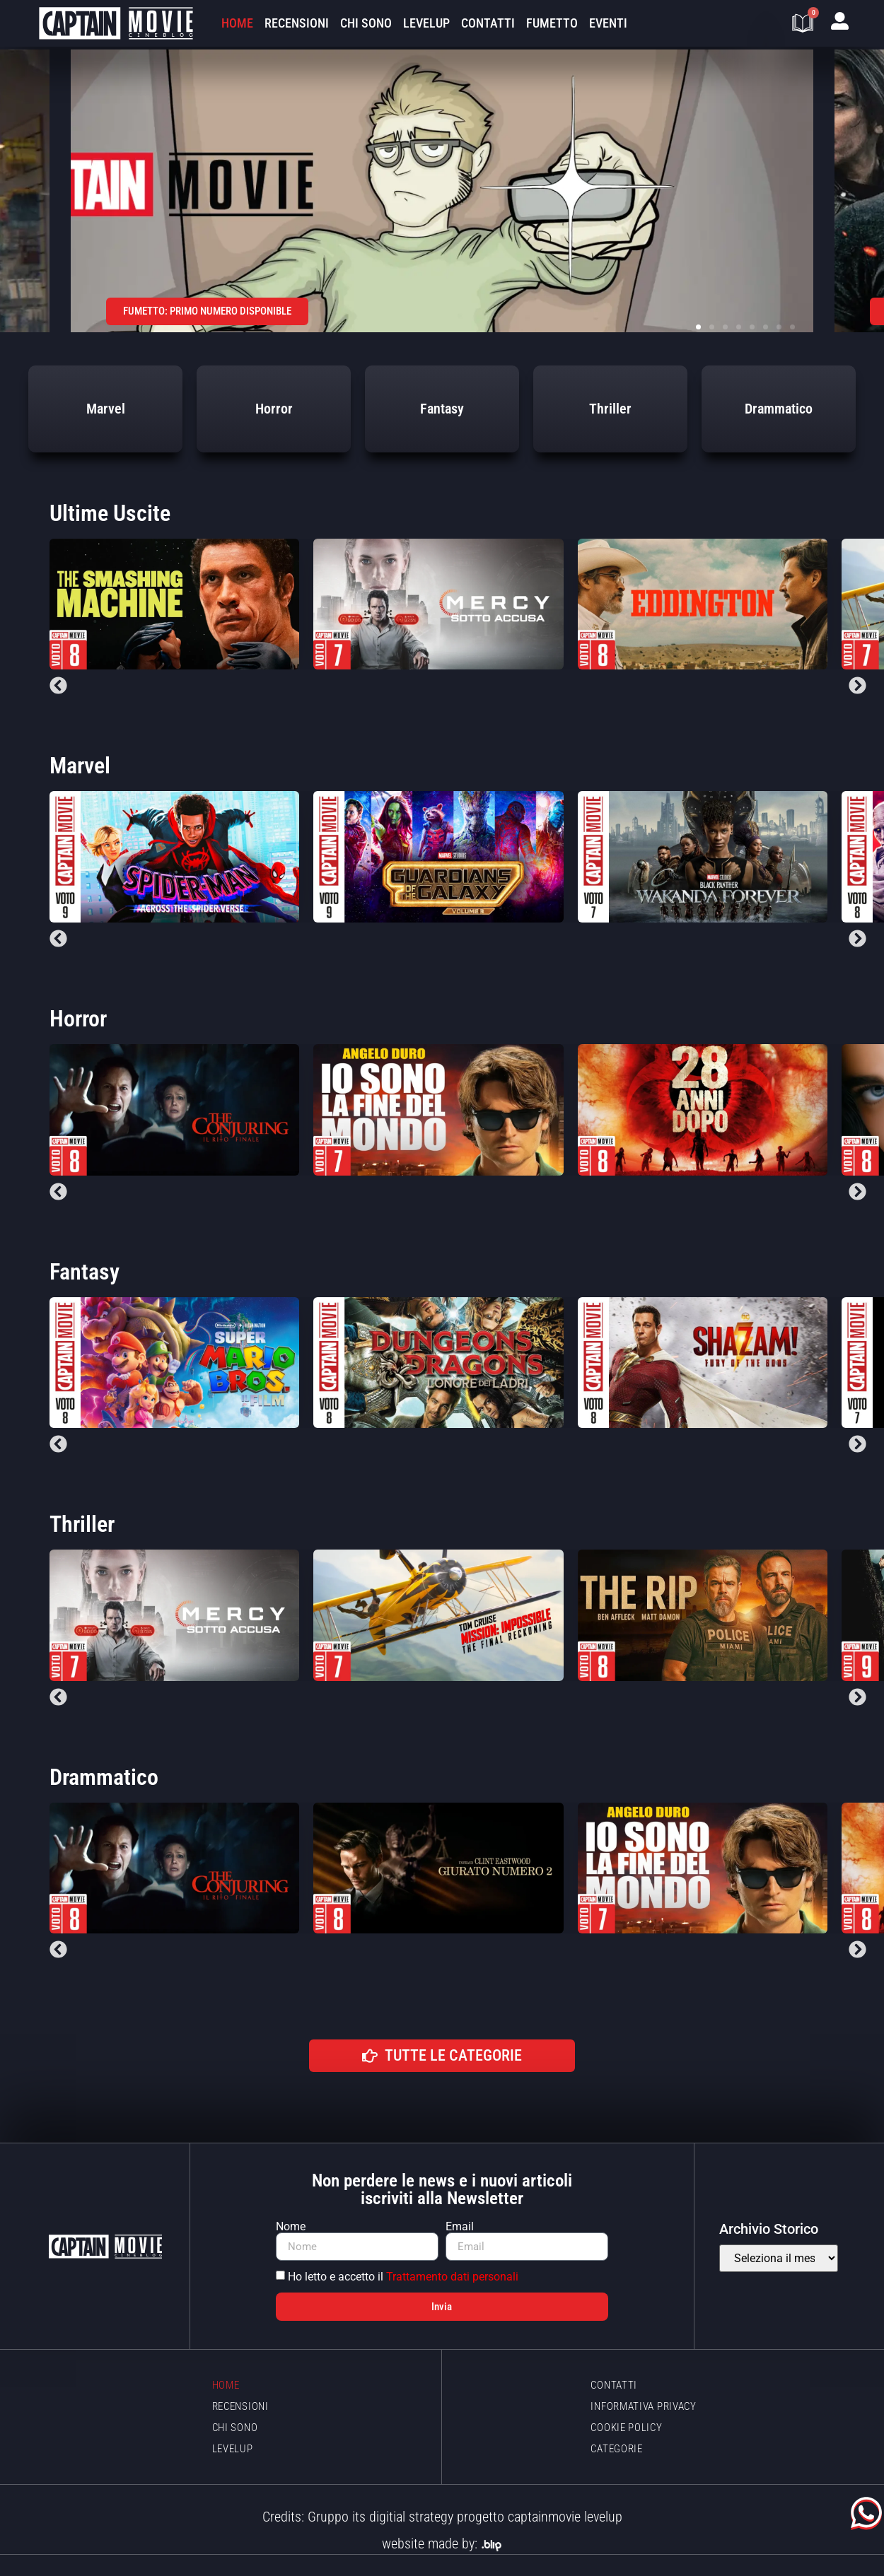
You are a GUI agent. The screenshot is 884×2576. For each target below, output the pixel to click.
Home (237, 23)
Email (460, 2226)
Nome (291, 2226)
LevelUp (426, 23)
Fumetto (552, 23)
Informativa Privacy (643, 2406)
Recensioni (296, 23)
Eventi (608, 23)
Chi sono (366, 23)
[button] (698, 326)
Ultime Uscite (110, 513)
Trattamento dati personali (452, 2276)
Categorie (616, 2448)
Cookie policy (626, 2427)
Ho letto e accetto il (403, 2276)
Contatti (488, 23)
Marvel (80, 765)
